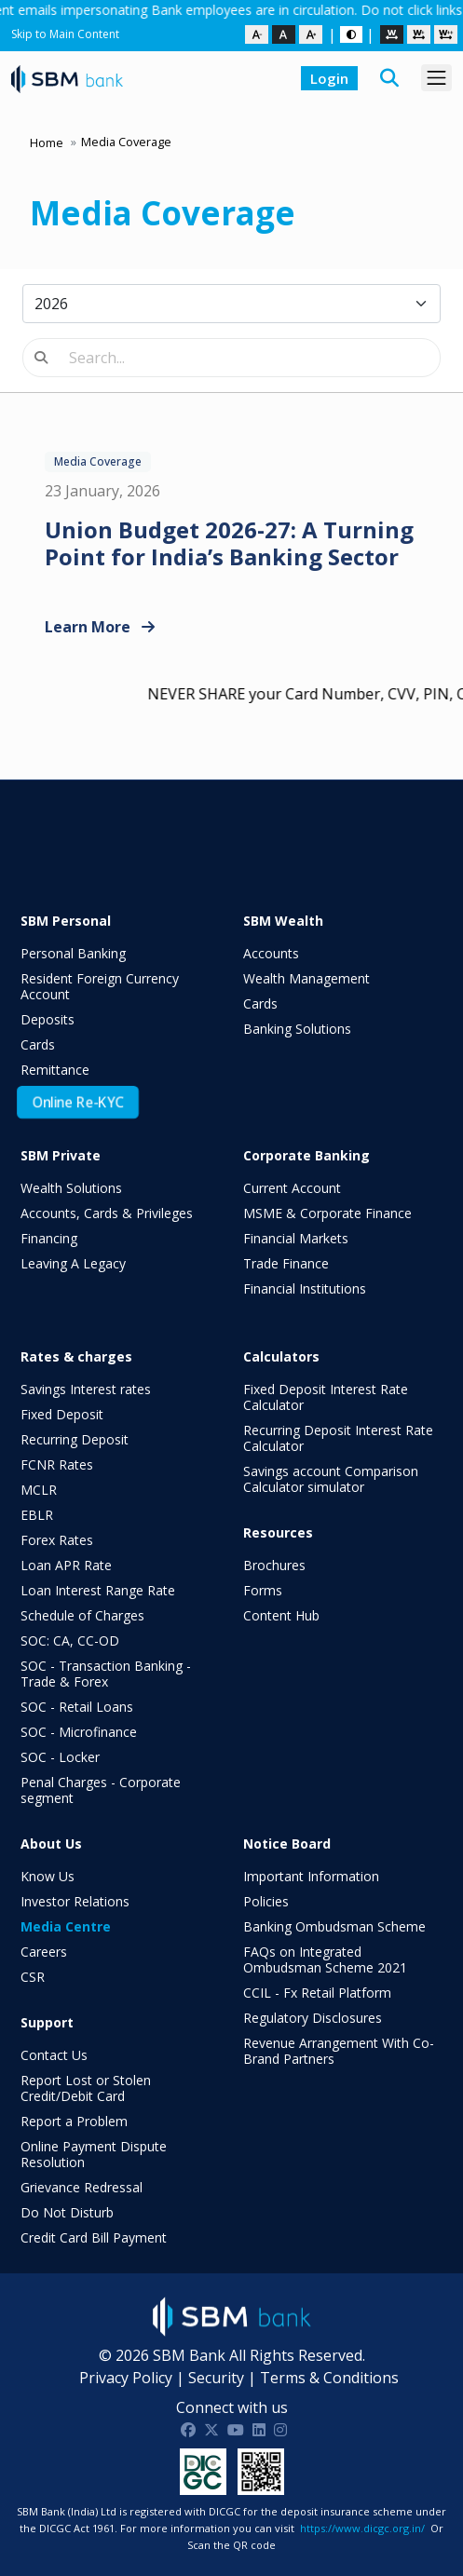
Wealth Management (306, 978)
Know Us (47, 1876)
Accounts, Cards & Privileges (106, 1213)
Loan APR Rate (66, 1565)
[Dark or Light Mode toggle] (351, 34)
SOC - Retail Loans (76, 1706)
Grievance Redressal (81, 2187)
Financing (48, 1238)
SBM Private (60, 1155)
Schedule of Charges (82, 1615)
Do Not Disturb (67, 2212)
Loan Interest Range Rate (97, 1590)
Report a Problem (74, 2121)
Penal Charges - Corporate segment (100, 1790)
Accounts (271, 953)
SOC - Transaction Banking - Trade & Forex (105, 1673)
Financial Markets (295, 1238)
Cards (37, 1044)
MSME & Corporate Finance (327, 1213)
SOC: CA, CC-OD (69, 1640)
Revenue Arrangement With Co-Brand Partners (338, 2051)
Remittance (54, 1069)
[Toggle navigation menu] (436, 77)
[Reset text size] (283, 34)
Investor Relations (74, 1901)
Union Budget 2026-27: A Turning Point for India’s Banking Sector (229, 543)
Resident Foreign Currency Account (99, 986)
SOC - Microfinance (78, 1732)
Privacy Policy (125, 2377)
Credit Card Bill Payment (93, 2237)
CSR (32, 1977)
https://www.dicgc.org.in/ (362, 2528)
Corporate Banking (306, 1155)
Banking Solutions (297, 1028)
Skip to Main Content (65, 34)
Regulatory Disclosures (312, 2018)
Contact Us (54, 2055)
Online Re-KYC (78, 1102)
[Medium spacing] (418, 34)
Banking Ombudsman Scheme (334, 1926)
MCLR (38, 1489)
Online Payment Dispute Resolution (93, 2154)
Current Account (292, 1188)
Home (46, 142)
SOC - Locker (60, 1757)
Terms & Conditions (329, 2377)
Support (47, 2022)
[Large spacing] (445, 34)
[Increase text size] (310, 34)
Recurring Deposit (74, 1439)
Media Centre (65, 1926)
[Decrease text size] (256, 34)
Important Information (311, 1876)
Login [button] (329, 78)
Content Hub (281, 1615)
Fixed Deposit (61, 1414)
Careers (43, 1951)
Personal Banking (73, 953)
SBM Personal (65, 920)
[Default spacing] (391, 34)
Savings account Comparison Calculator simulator (330, 1479)
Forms (262, 1590)
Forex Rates (56, 1540)
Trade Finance (286, 1263)
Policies (266, 1901)
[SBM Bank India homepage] (67, 78)
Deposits (47, 1019)
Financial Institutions (304, 1288)
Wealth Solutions (71, 1188)
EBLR (36, 1515)
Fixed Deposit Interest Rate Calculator (325, 1397)
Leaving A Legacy (73, 1263)
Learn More (100, 627)
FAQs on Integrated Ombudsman (325, 1959)
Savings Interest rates (85, 1389)
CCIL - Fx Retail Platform (317, 1992)
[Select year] (231, 303)
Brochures (274, 1565)
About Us (51, 1843)
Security (216, 2377)
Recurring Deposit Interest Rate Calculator (338, 1438)
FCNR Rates (56, 1464)
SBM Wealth (283, 920)
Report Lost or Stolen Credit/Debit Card (85, 2088)
